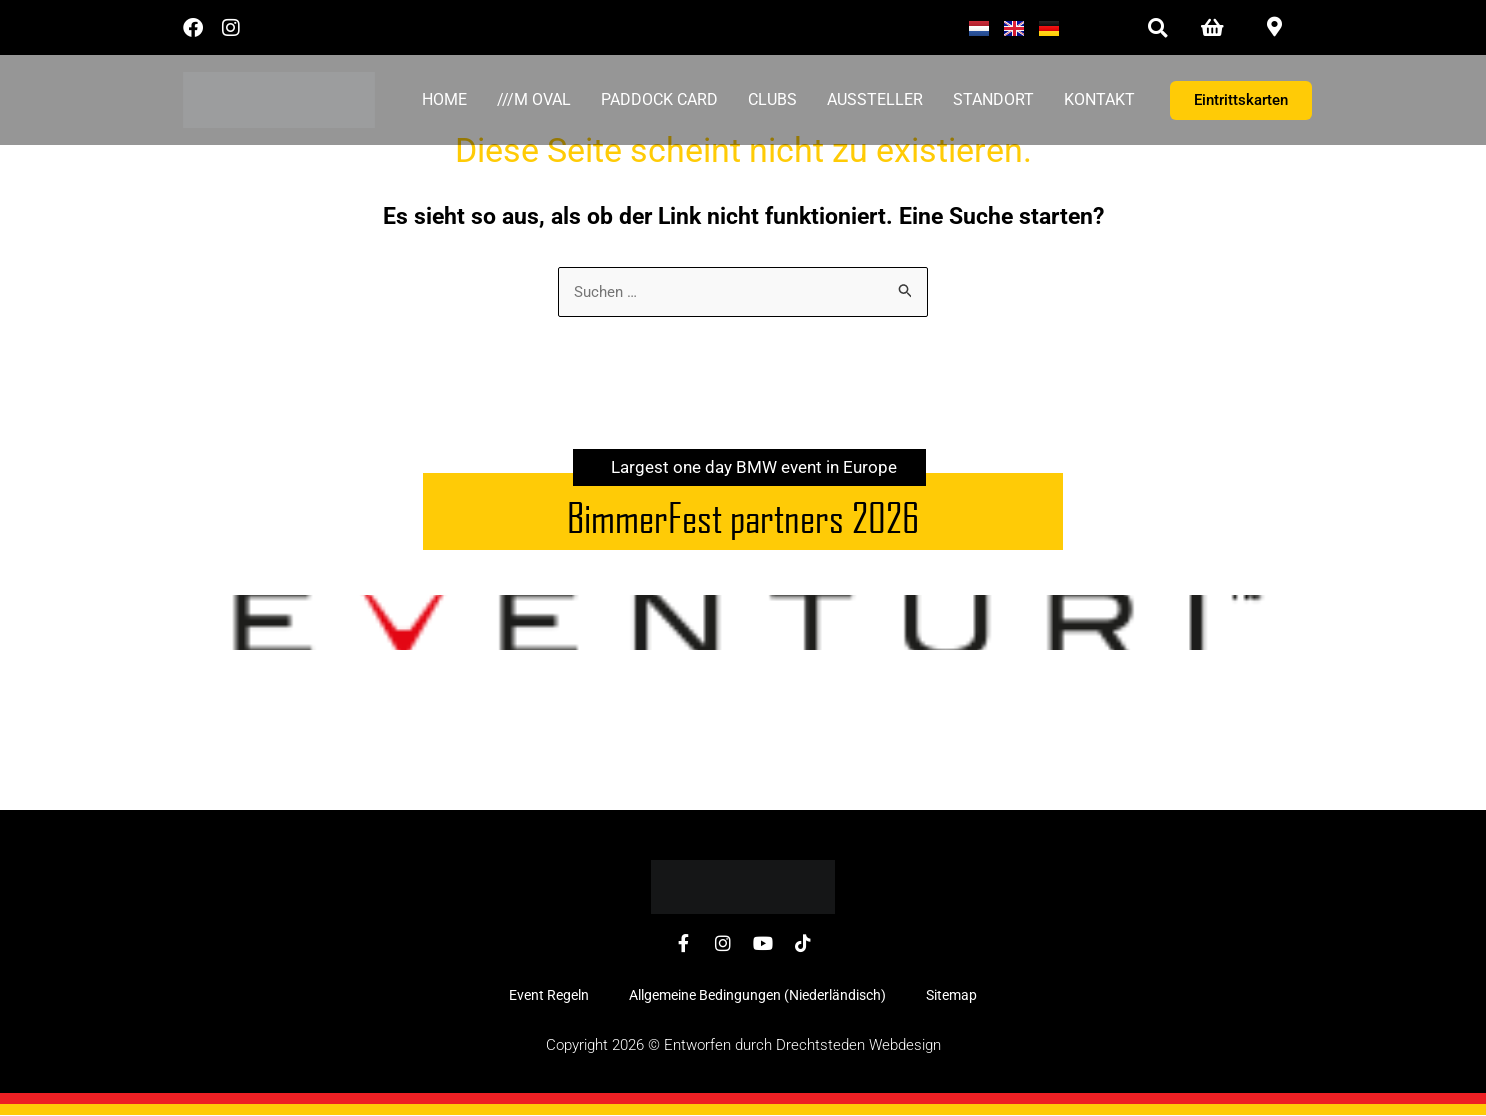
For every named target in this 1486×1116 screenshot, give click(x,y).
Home (444, 99)
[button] (1157, 27)
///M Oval (534, 99)
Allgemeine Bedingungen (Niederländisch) (757, 996)
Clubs (772, 99)
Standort (993, 99)
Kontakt (1099, 99)
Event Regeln (549, 996)
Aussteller (875, 99)
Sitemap (951, 996)
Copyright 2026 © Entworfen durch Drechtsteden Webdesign (743, 1046)
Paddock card (659, 99)
